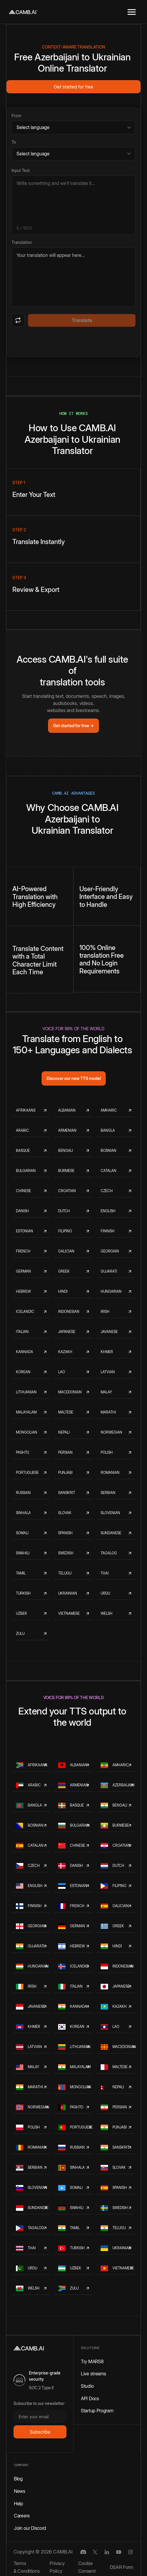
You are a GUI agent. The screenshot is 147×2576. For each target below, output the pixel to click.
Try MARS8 (92, 2361)
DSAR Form (121, 2567)
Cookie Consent (87, 2567)
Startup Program (97, 2411)
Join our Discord (30, 2528)
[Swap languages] (18, 320)
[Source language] (73, 127)
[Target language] (73, 153)
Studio (87, 2386)
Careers (22, 2516)
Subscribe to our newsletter (39, 2403)
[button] (131, 11)
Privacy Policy (57, 2567)
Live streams (93, 2374)
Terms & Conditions (27, 2567)
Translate (82, 320)
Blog (18, 2479)
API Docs (90, 2398)
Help (18, 2503)
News (19, 2491)
